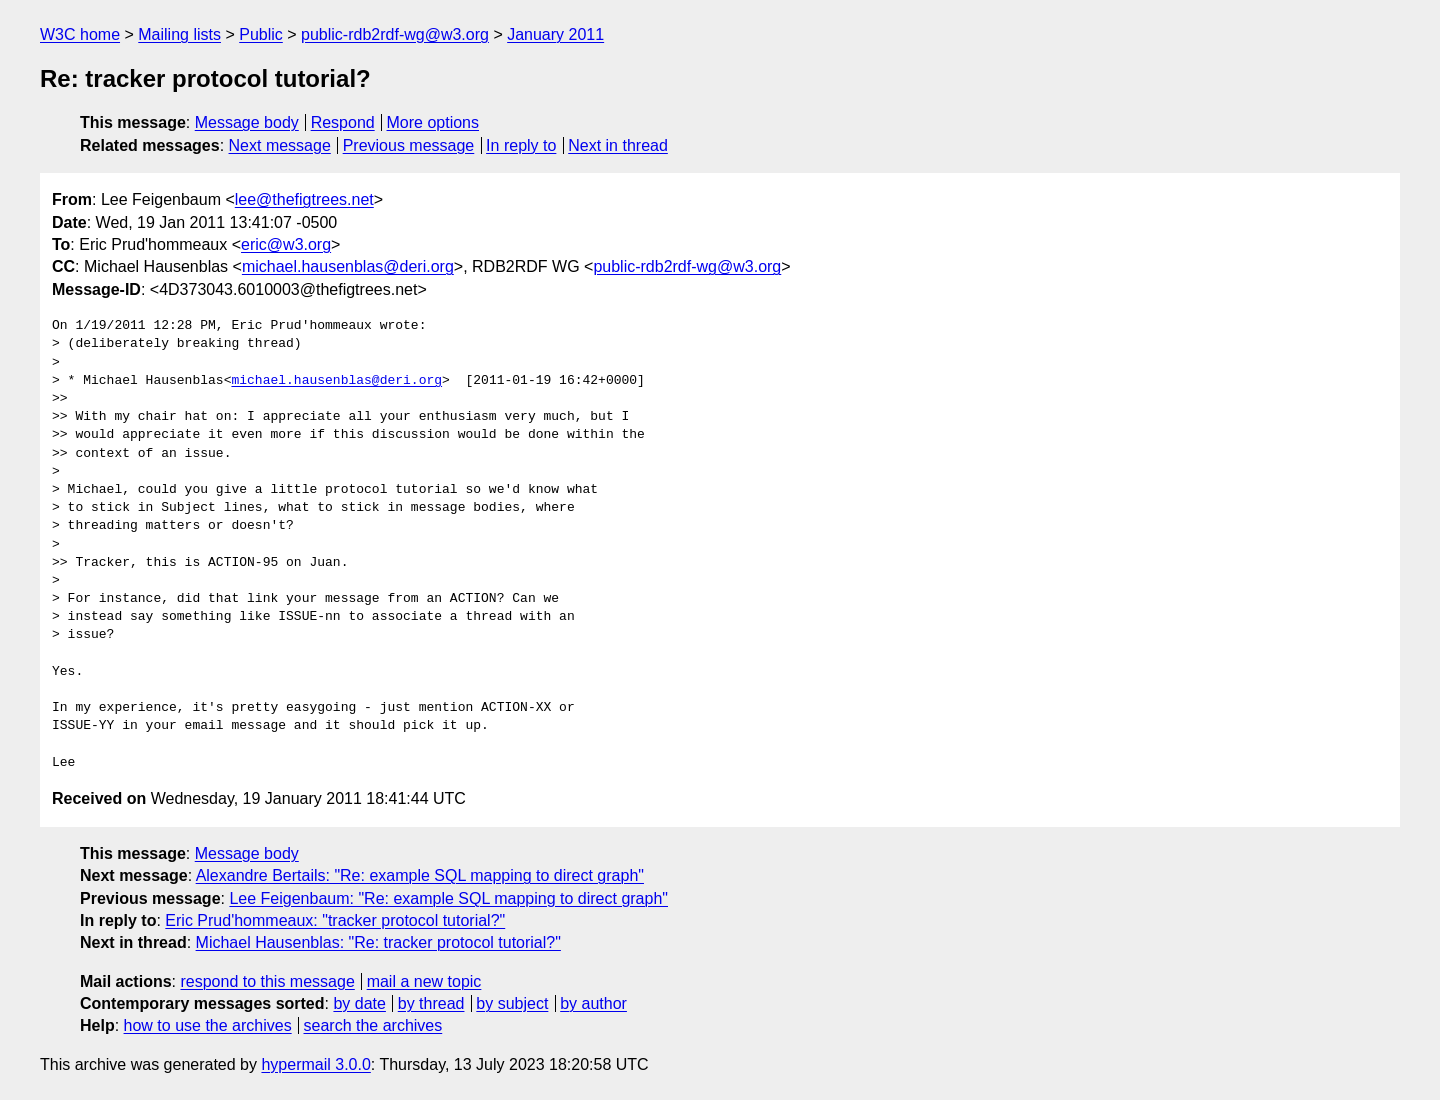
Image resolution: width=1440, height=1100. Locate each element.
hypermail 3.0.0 (315, 1064)
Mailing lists (179, 34)
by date (359, 1003)
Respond (343, 122)
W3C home (80, 34)
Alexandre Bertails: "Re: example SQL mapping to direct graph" (420, 875)
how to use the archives (208, 1025)
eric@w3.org (286, 244)
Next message (280, 145)
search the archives (373, 1025)
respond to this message (267, 981)
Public (261, 34)
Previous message (409, 145)
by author (593, 1003)
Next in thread (618, 145)
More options (433, 122)
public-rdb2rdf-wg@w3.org (395, 34)
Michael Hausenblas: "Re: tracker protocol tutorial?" (378, 942)
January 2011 (555, 34)
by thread (431, 1003)
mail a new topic (424, 981)
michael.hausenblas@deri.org (348, 266)
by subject (512, 1003)
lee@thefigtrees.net (304, 199)
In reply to (521, 145)
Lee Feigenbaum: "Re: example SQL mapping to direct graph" (448, 898)
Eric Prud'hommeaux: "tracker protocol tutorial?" (335, 920)
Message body (247, 122)
